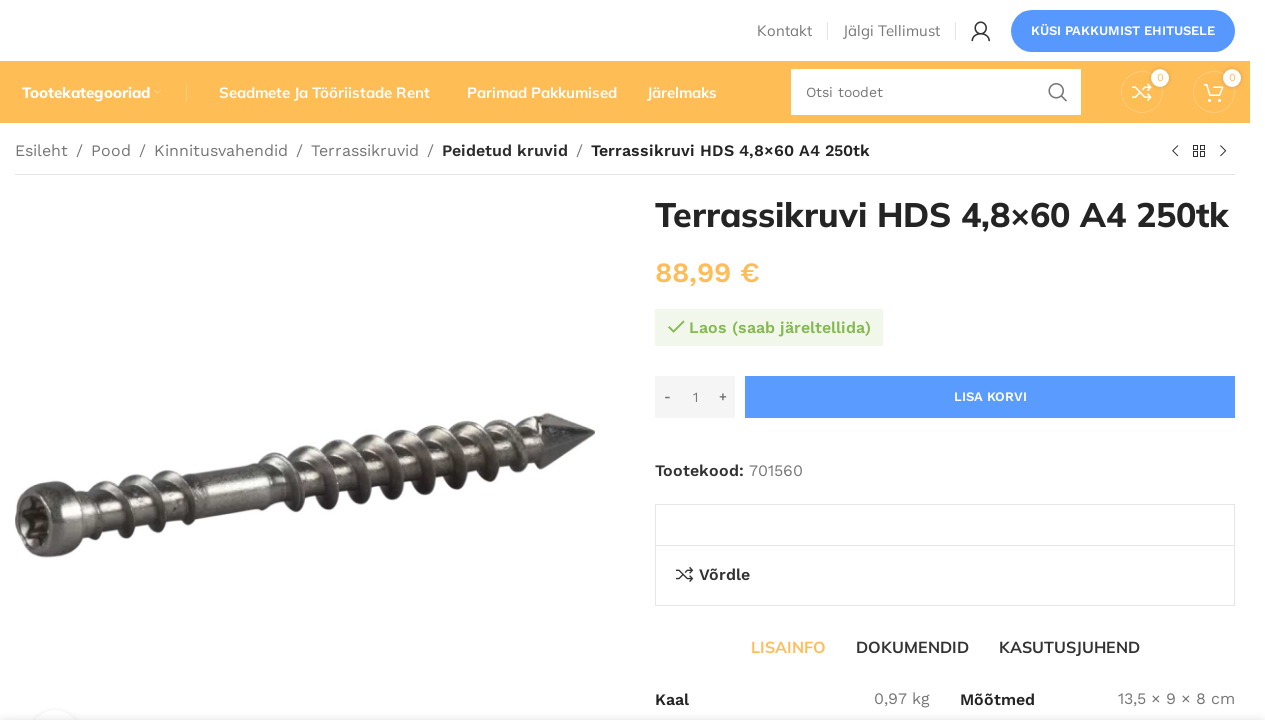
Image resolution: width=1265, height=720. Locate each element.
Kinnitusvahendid (221, 187)
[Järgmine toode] (1223, 189)
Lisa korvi (990, 433)
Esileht (41, 187)
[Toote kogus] (695, 434)
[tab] (788, 683)
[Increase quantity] (722, 434)
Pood (111, 187)
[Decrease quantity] (667, 434)
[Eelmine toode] (1175, 189)
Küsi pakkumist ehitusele (1123, 44)
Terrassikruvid (365, 187)
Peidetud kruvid (503, 187)
